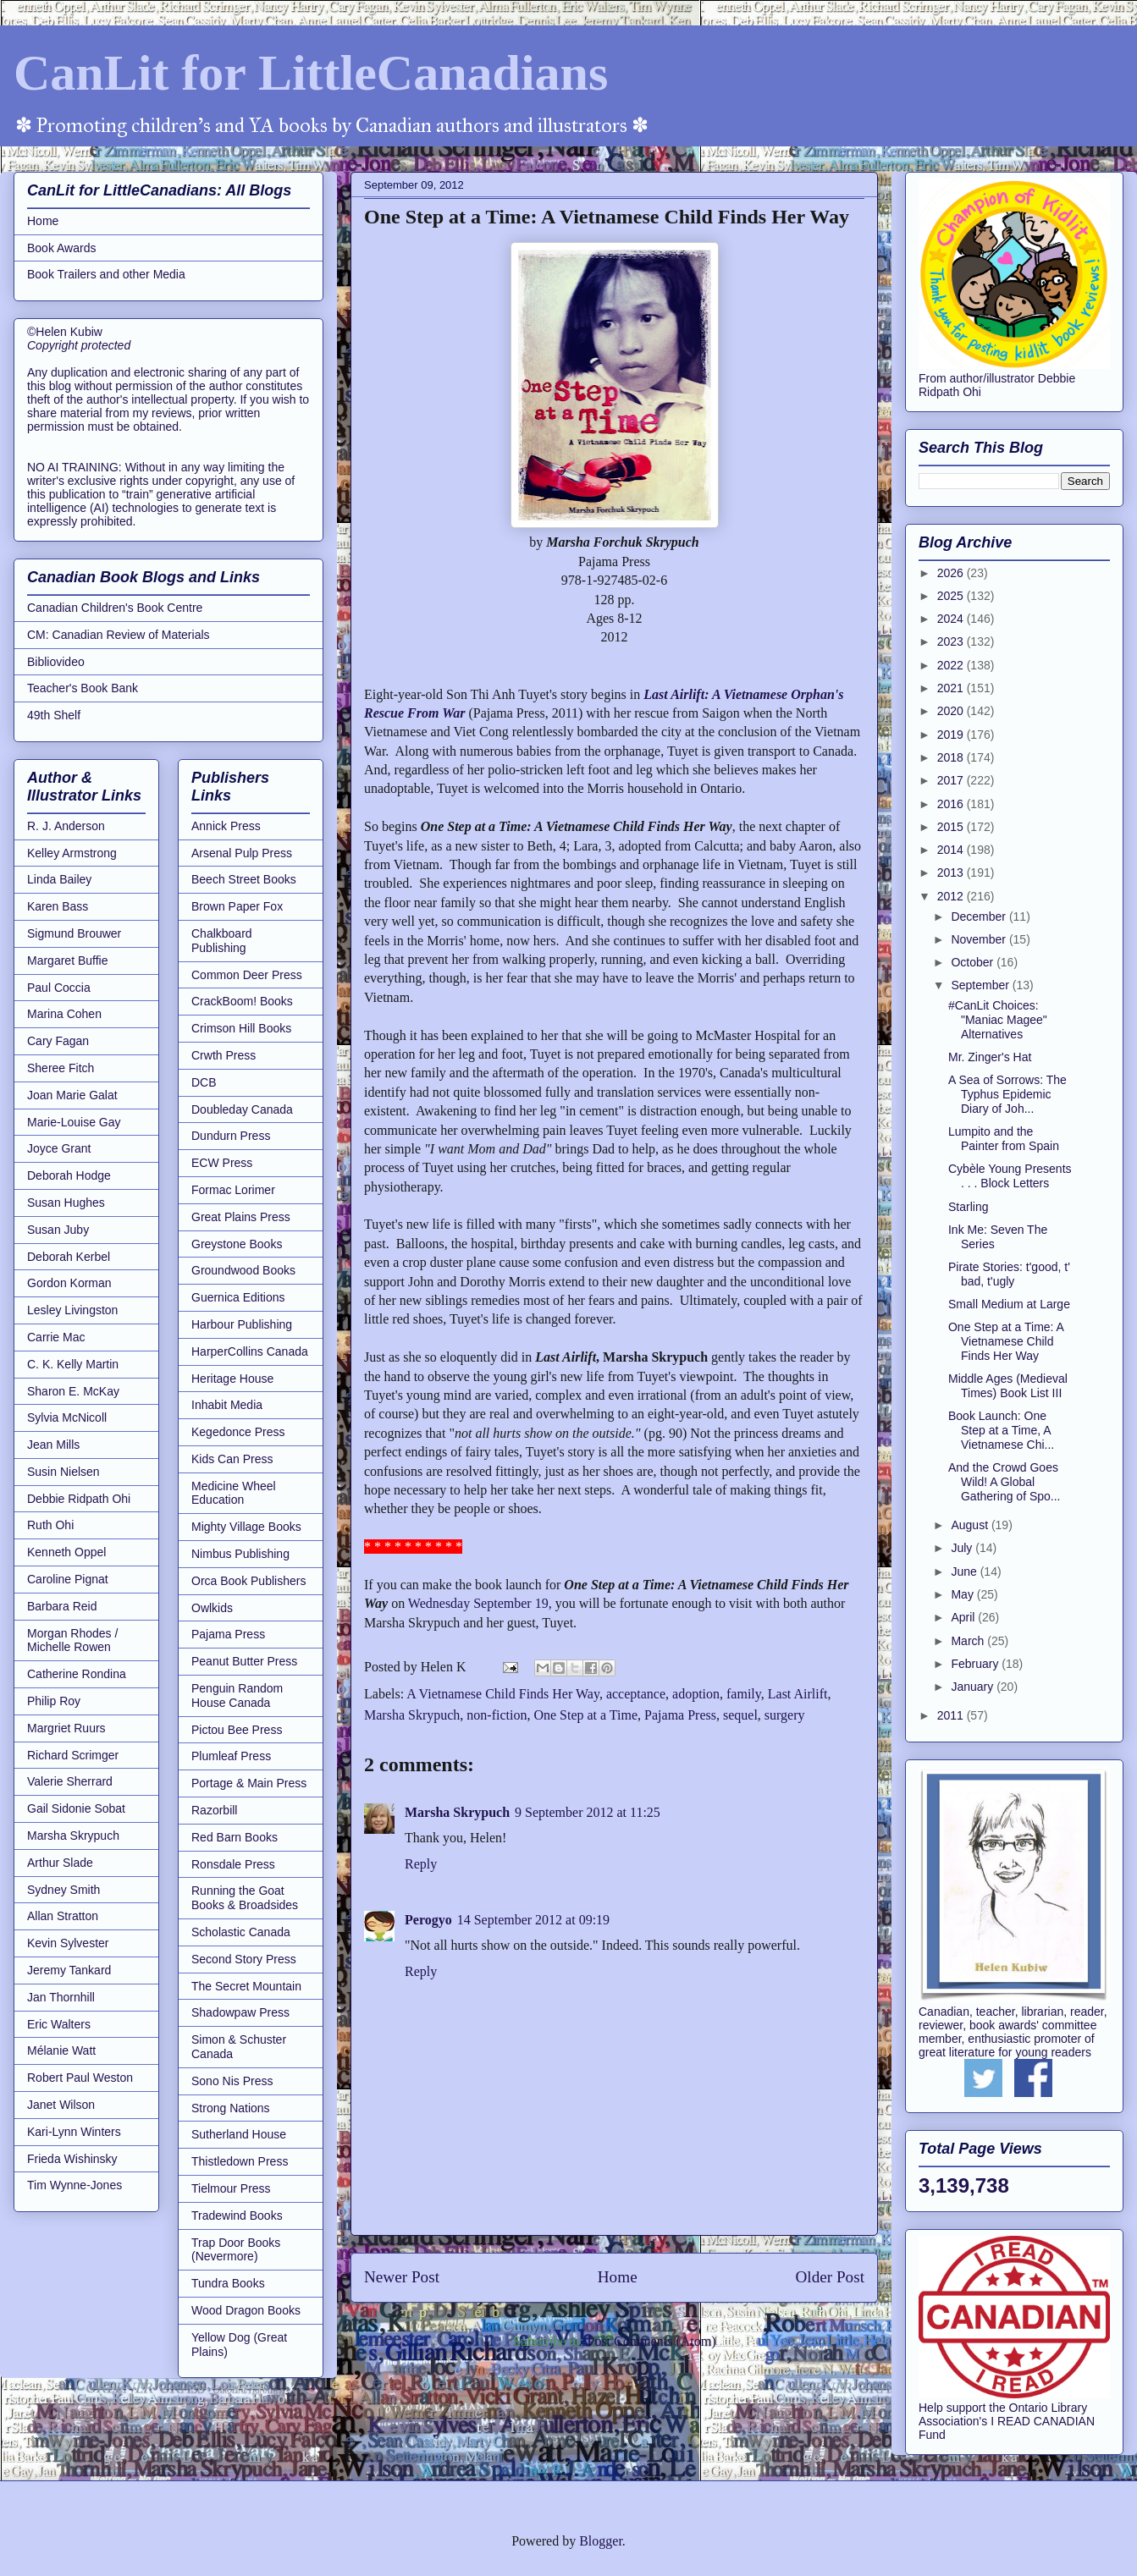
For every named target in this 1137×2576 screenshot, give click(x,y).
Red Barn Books (234, 1837)
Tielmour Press (231, 2188)
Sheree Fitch (60, 1068)
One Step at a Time (585, 1715)
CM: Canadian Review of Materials (118, 634)
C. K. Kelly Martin (73, 1364)
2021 (952, 688)
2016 (952, 804)
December (979, 916)
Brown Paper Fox (237, 906)
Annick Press (226, 826)
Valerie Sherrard (70, 1781)
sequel (740, 1715)
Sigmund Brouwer (74, 933)
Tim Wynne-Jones (74, 2185)
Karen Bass (57, 906)
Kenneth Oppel (66, 1552)
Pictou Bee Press (236, 1730)
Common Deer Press (246, 975)
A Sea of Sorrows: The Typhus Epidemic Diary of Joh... (1007, 1094)
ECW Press (221, 1163)
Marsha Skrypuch (412, 1715)
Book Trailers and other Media (106, 274)
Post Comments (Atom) (651, 2341)
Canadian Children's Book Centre (114, 607)
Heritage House (232, 1378)
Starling (968, 1207)
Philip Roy (53, 1701)
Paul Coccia (59, 987)
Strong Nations (230, 2108)
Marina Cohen (64, 1014)
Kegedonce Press (238, 1432)
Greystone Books (236, 1244)
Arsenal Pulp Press (241, 853)
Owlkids (212, 1608)
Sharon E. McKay (73, 1391)
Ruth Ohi (50, 1525)
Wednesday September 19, (480, 1603)
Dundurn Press (230, 1135)
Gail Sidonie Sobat (76, 1808)
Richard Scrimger (73, 1755)
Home (617, 2277)
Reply (421, 1864)
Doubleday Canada (242, 1109)
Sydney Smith (63, 1889)
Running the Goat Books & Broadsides (244, 1898)
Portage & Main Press (248, 1783)
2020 (952, 711)
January (973, 1686)
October (973, 962)
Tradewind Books (237, 2215)
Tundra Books (228, 2283)
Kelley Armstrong (72, 853)
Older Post (829, 2277)
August (971, 1525)
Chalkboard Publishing (221, 941)
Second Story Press (243, 1959)
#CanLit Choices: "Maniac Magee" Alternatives (997, 1020)
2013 (952, 872)
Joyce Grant (59, 1148)
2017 (952, 780)
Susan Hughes (66, 1202)
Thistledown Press (239, 2161)
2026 (952, 573)
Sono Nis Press (232, 2081)
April (964, 1617)
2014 (952, 849)
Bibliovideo (56, 662)
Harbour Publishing (241, 1324)
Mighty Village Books (246, 1526)
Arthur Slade (60, 1862)
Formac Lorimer (233, 1190)
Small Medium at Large (1009, 1304)
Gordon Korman (69, 1283)
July (963, 1548)
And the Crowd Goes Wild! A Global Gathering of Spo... (1004, 1482)
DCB (204, 1082)
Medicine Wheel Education (233, 1493)
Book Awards (61, 248)
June (965, 1571)
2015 (952, 827)
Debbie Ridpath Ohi (78, 1498)
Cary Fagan (58, 1041)
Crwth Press (223, 1055)
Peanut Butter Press (244, 1661)
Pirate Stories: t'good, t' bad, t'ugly (1009, 1274)
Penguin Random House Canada (237, 1695)
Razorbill (214, 1810)
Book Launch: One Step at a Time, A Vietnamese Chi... (1001, 1430)
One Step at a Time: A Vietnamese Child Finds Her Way (1005, 1341)
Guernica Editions (238, 1297)
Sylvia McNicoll (67, 1417)
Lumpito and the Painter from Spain (1003, 1139)
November (979, 939)
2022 (952, 665)
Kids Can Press (232, 1459)
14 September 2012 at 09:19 (533, 1920)
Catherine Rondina (76, 1674)
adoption (696, 1694)
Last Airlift (798, 1694)
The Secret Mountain (246, 1986)
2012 (952, 896)
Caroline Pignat (67, 1579)
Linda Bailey (59, 879)
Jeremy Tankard (69, 1970)
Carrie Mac (56, 1337)
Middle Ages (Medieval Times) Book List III (1008, 1386)
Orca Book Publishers (248, 1581)
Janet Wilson (61, 2104)
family (743, 1694)
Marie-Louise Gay (74, 1122)
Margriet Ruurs (66, 1728)
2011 (952, 1715)
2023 (952, 641)
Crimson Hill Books (241, 1028)
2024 (952, 618)
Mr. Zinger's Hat (989, 1057)
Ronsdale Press (233, 1864)
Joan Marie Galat (72, 1095)
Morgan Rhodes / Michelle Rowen (72, 1640)
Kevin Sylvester (67, 1943)
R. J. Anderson (66, 826)
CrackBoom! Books (242, 1001)
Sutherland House (238, 2134)
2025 (952, 596)
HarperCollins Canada (249, 1351)
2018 (952, 757)
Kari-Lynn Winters (74, 2131)
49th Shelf (53, 715)
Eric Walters (59, 2024)
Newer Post (401, 2277)
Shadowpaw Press (240, 2012)
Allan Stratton (62, 1916)
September (981, 985)
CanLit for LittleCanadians (311, 73)
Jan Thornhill (61, 1997)
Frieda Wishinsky (72, 2159)
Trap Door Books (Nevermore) (235, 2250)
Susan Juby (58, 1229)
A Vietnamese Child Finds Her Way (502, 1694)
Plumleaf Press (231, 1756)
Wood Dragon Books (246, 2310)
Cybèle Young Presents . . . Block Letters (1010, 1176)
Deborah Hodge (69, 1175)
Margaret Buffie (67, 960)
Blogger (600, 2541)
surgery (784, 1715)
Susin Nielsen (63, 1471)
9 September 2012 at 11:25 (587, 1812)
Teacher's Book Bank (82, 688)
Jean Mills (53, 1444)
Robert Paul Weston (80, 2077)
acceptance (635, 1694)
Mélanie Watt (61, 2050)
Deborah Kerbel (68, 1256)
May (963, 1594)
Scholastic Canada (240, 1932)
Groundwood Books (243, 1270)
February (976, 1664)
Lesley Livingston (72, 1310)
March (969, 1641)
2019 (952, 734)
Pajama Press (680, 1715)
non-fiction (496, 1715)
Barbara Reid (62, 1606)
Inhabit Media (226, 1405)
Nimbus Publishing (240, 1553)
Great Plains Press (240, 1217)
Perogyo (428, 1920)
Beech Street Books (243, 879)
